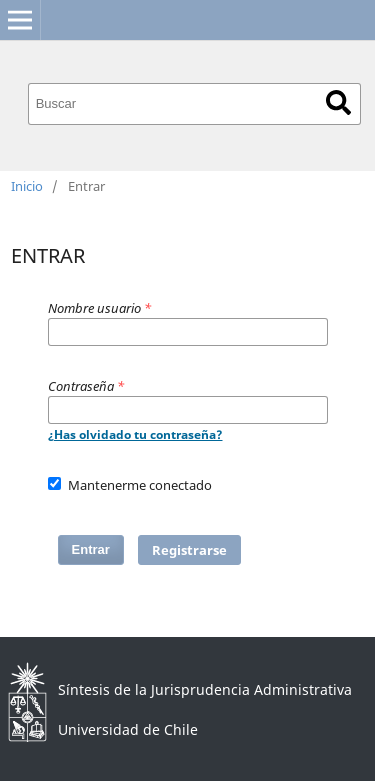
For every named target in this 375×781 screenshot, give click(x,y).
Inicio (27, 186)
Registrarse (189, 550)
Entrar (91, 549)
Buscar (338, 102)
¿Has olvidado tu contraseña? (135, 434)
